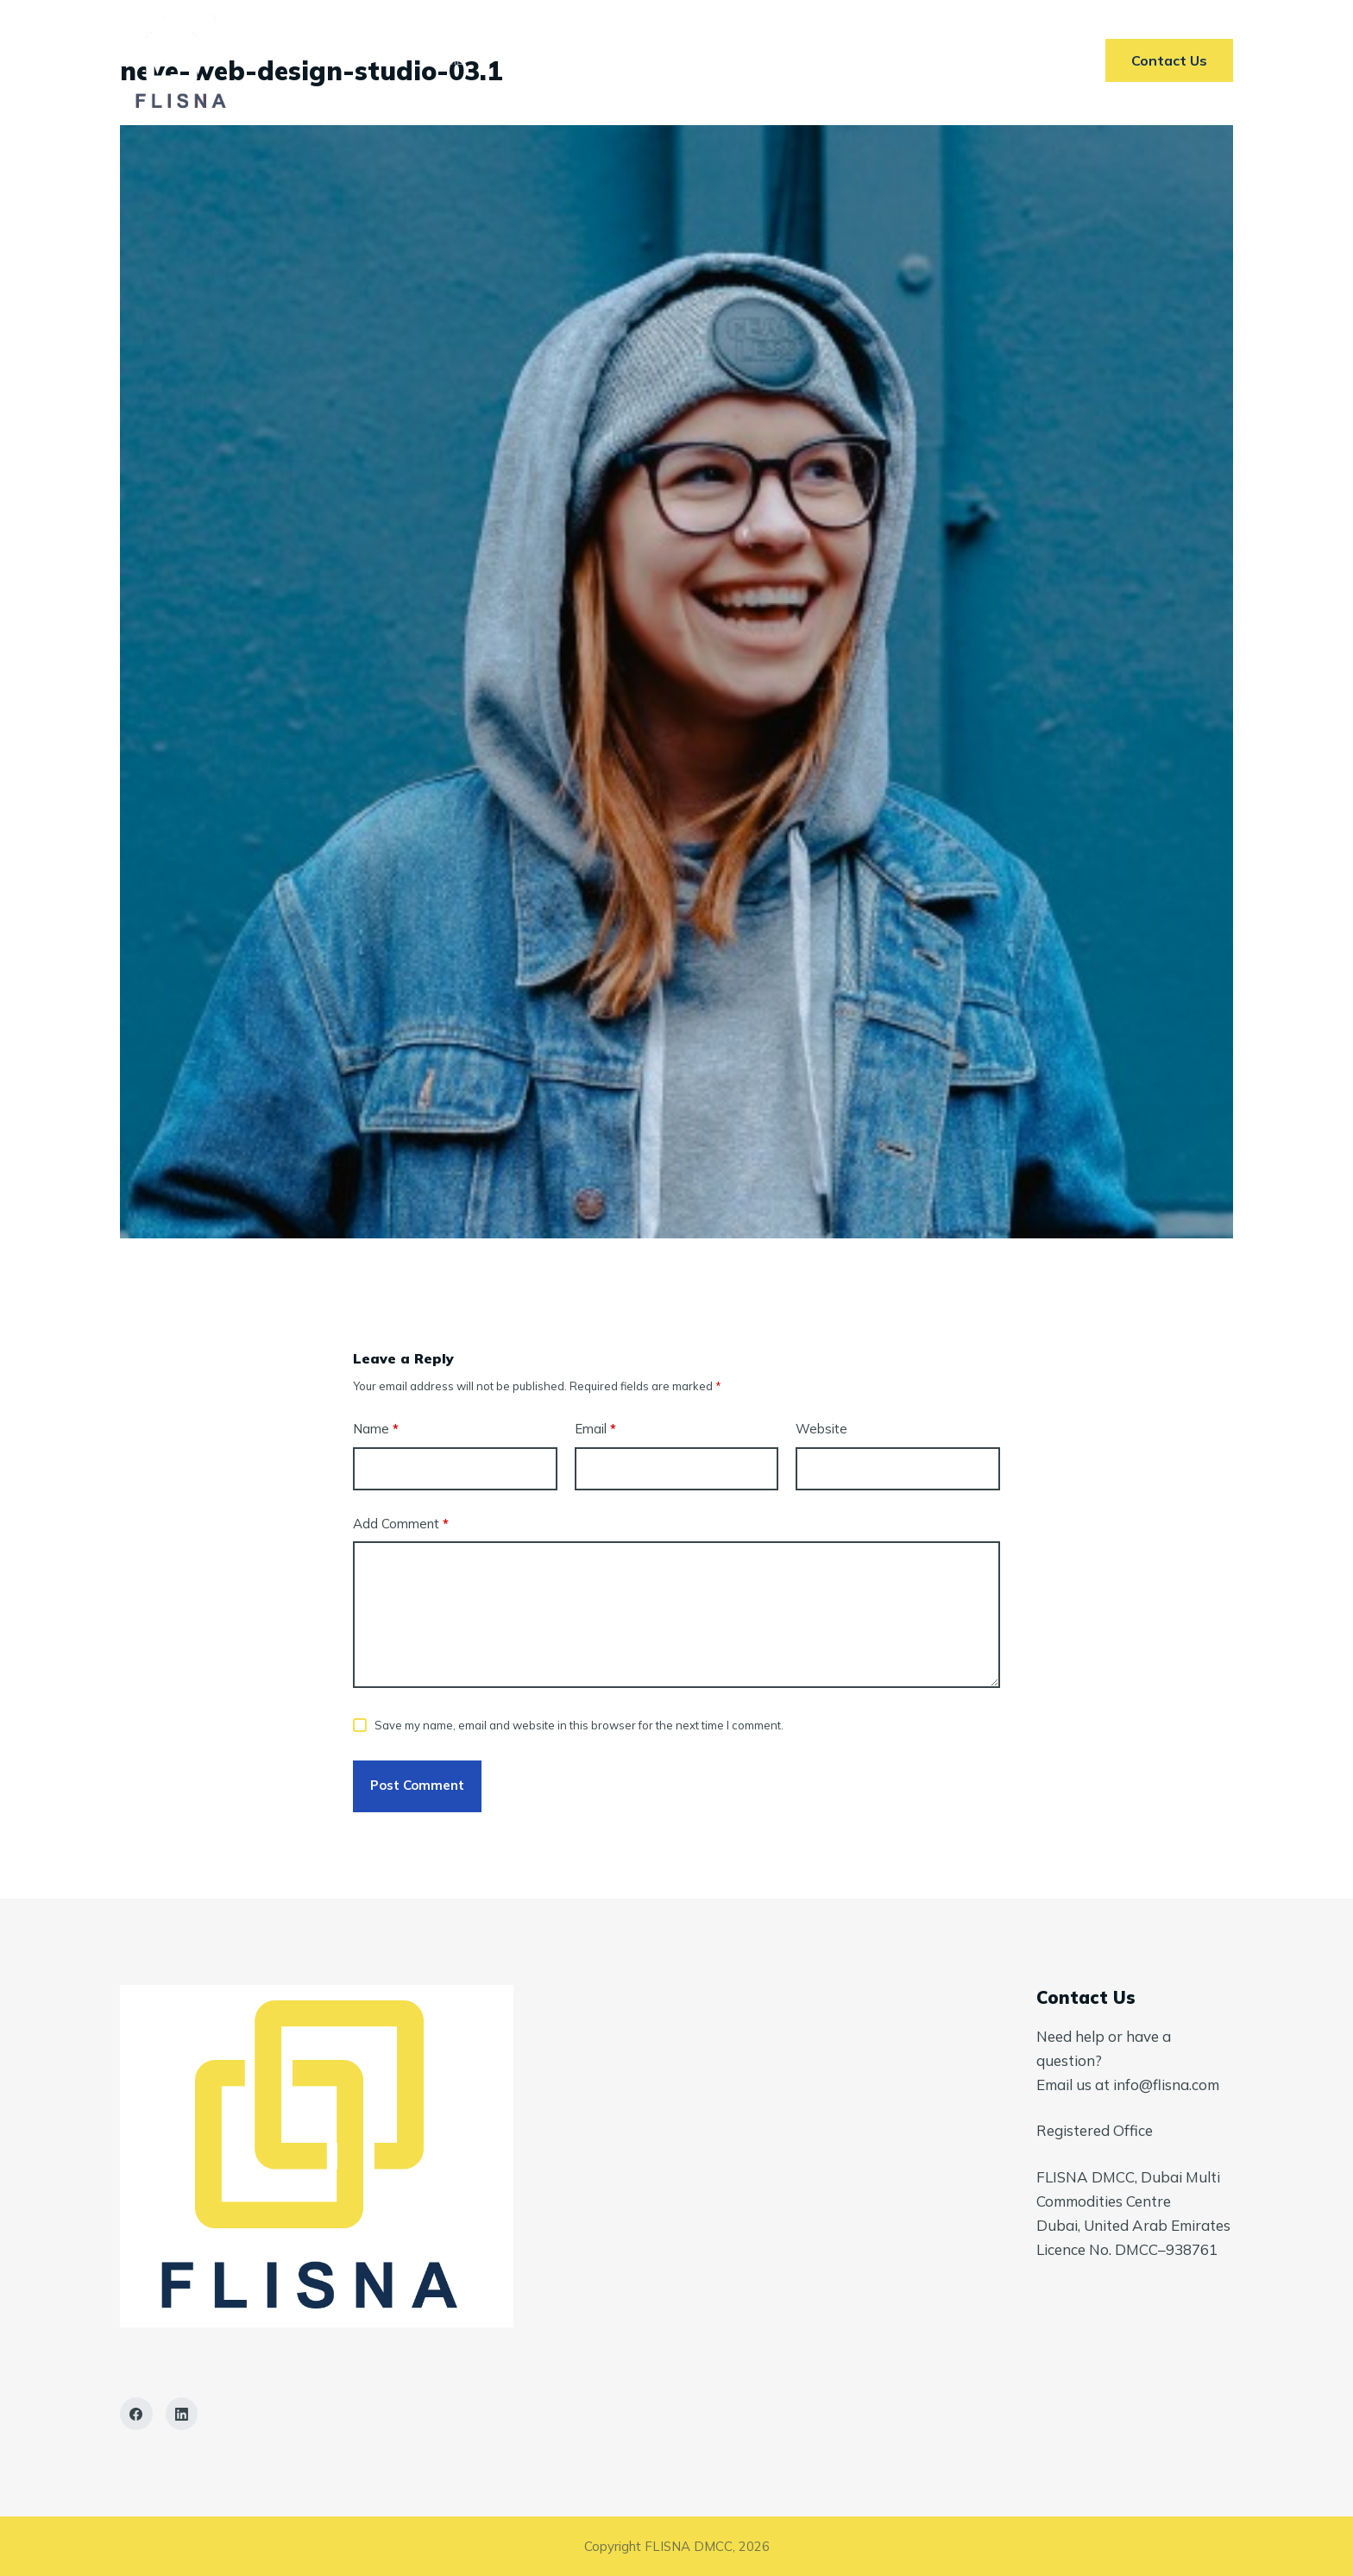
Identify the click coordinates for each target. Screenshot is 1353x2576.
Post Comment (417, 1785)
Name (376, 1429)
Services (543, 60)
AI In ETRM (763, 60)
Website (821, 1428)
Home (446, 60)
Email (595, 1429)
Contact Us (885, 60)
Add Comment (401, 1524)
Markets (651, 60)
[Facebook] (136, 2413)
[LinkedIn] (182, 2413)
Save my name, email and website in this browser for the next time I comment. (578, 1725)
